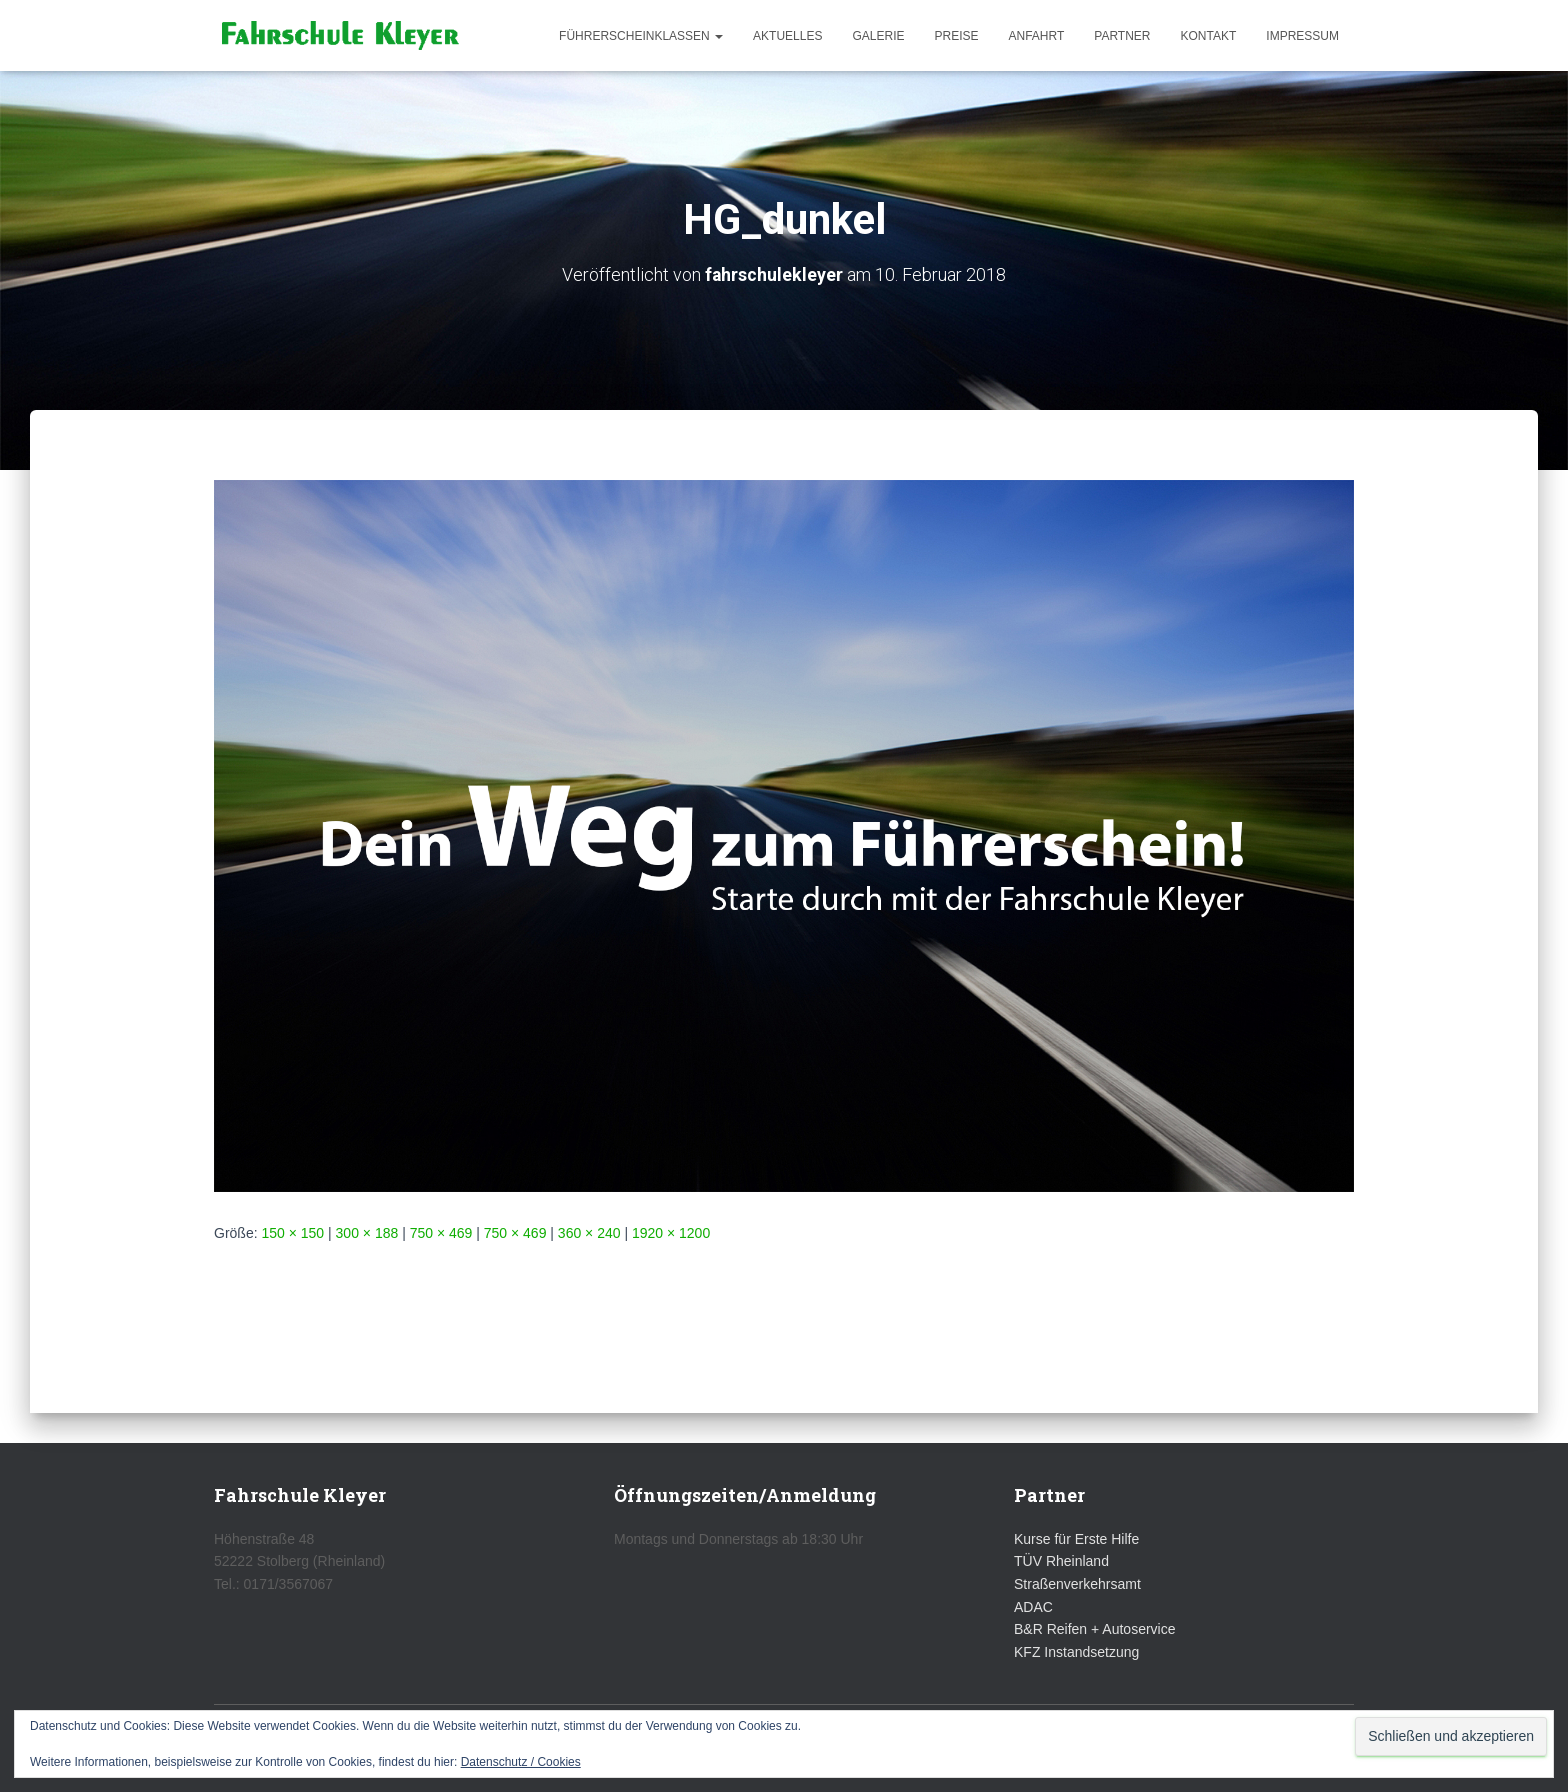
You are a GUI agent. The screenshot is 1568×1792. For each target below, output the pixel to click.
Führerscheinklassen (641, 36)
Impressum (1302, 36)
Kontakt (1209, 36)
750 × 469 (441, 1232)
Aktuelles (787, 36)
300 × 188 (367, 1232)
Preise (956, 36)
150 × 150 (292, 1232)
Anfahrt (1037, 36)
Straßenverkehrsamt (1077, 1584)
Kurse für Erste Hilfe (1076, 1539)
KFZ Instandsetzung (1076, 1652)
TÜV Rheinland (1061, 1561)
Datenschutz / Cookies (521, 1762)
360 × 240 (589, 1232)
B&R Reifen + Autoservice (1094, 1629)
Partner (1122, 36)
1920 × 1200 (671, 1232)
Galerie (878, 36)
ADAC (1033, 1607)
